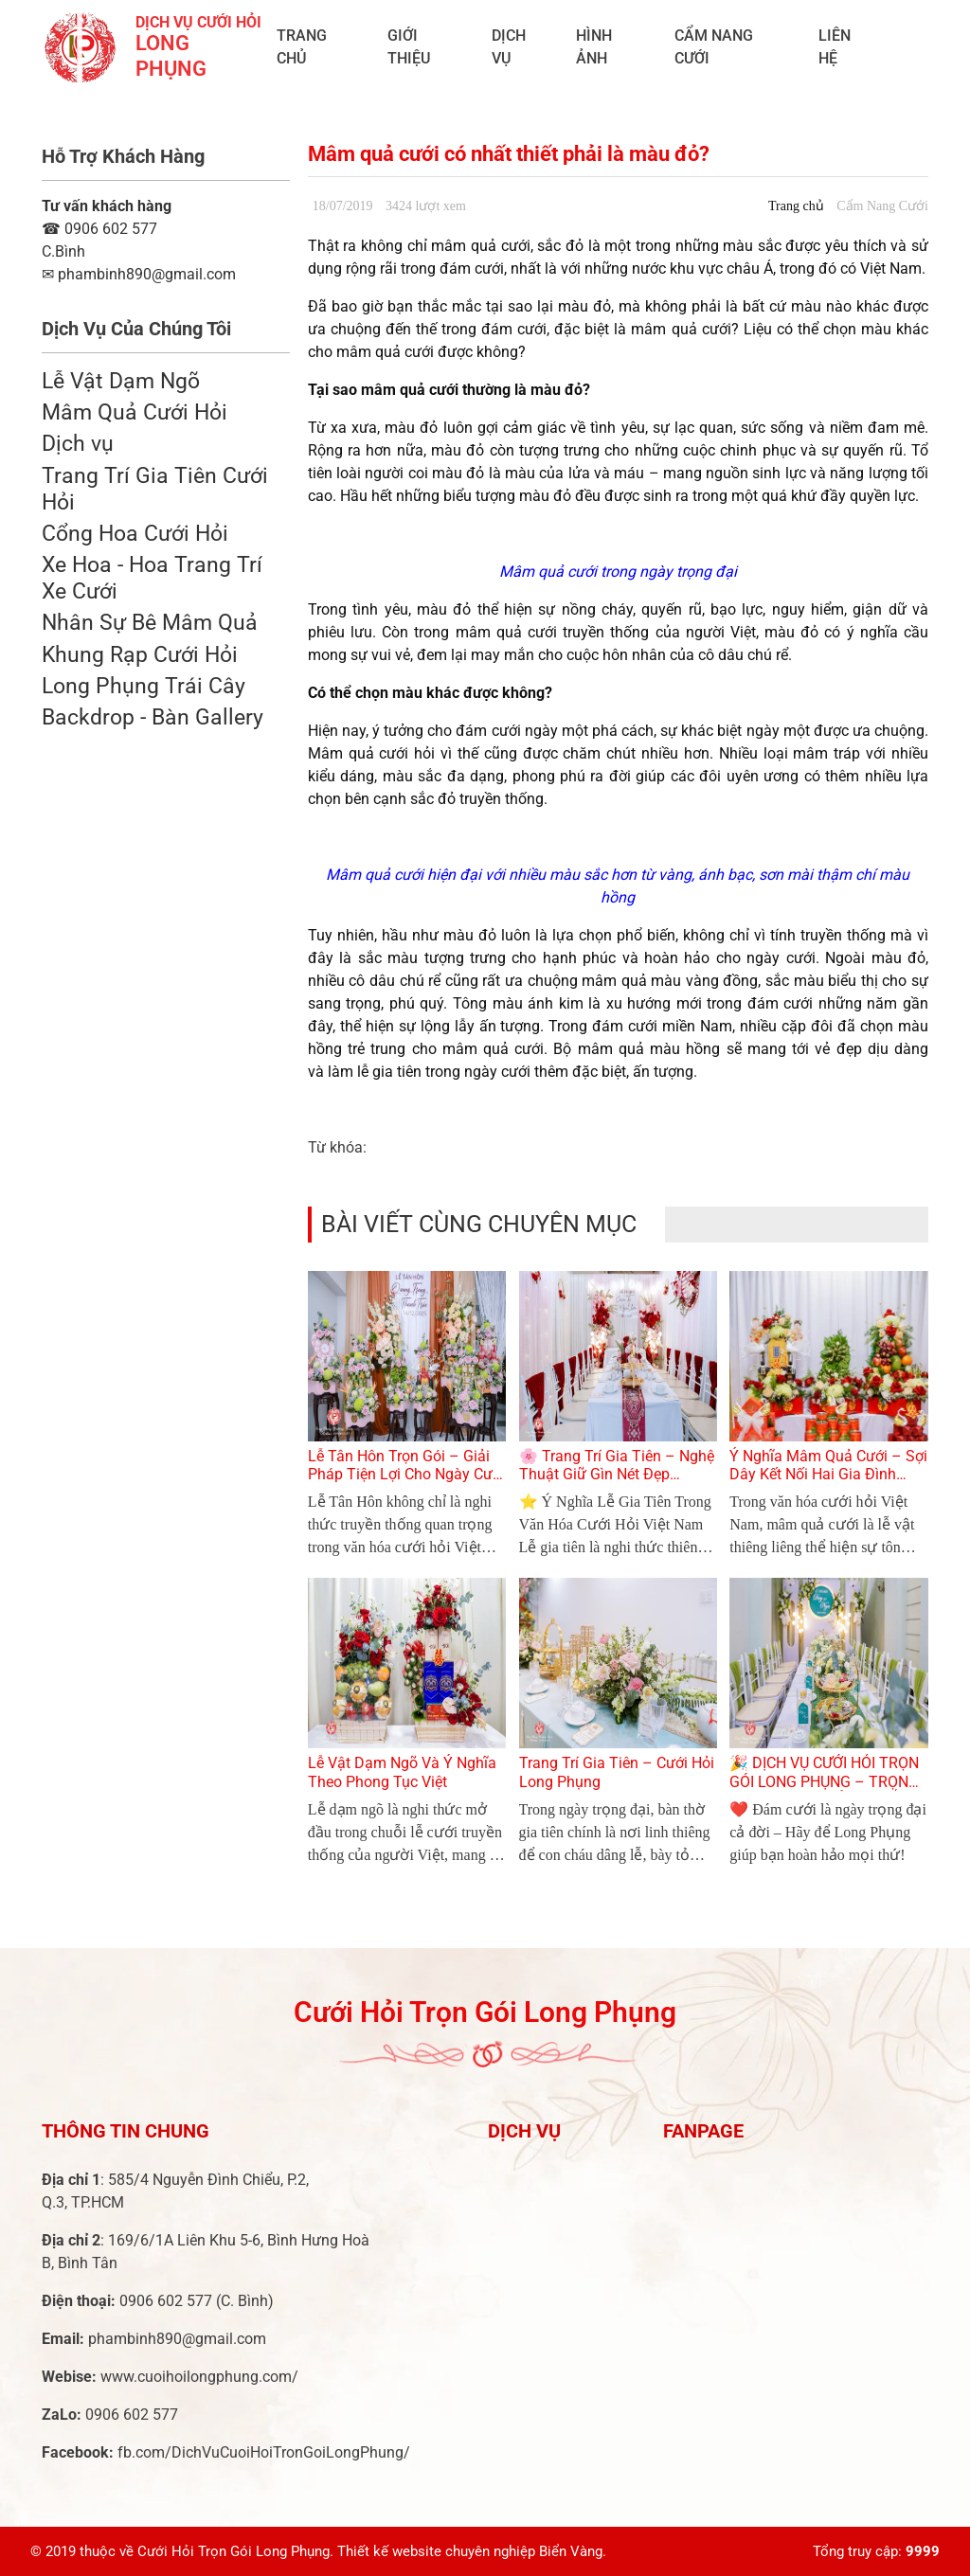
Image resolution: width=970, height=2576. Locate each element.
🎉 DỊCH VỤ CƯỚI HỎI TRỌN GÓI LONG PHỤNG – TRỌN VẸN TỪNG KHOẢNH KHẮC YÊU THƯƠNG (824, 1790)
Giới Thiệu (408, 47)
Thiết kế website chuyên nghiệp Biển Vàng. (471, 2551)
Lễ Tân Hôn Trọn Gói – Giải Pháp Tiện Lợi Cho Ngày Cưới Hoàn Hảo (406, 1474)
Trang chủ (302, 47)
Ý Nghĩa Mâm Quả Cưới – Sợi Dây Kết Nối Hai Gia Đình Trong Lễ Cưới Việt (828, 1474)
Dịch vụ (509, 47)
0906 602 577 (99, 229)
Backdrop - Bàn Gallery (152, 717)
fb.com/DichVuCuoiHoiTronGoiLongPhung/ (263, 2452)
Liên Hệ (834, 47)
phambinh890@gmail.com (177, 2339)
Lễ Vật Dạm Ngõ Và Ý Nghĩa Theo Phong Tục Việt (402, 1772)
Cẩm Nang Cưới (713, 47)
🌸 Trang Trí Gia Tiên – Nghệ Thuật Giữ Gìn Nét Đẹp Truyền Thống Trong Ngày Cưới (616, 1483)
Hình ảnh (594, 47)
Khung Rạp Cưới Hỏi (140, 654)
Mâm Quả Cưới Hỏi (134, 412)
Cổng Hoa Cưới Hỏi (135, 533)
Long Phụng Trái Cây (143, 685)
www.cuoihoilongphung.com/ (199, 2377)
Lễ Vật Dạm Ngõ (121, 380)
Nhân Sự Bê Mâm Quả (150, 622)
